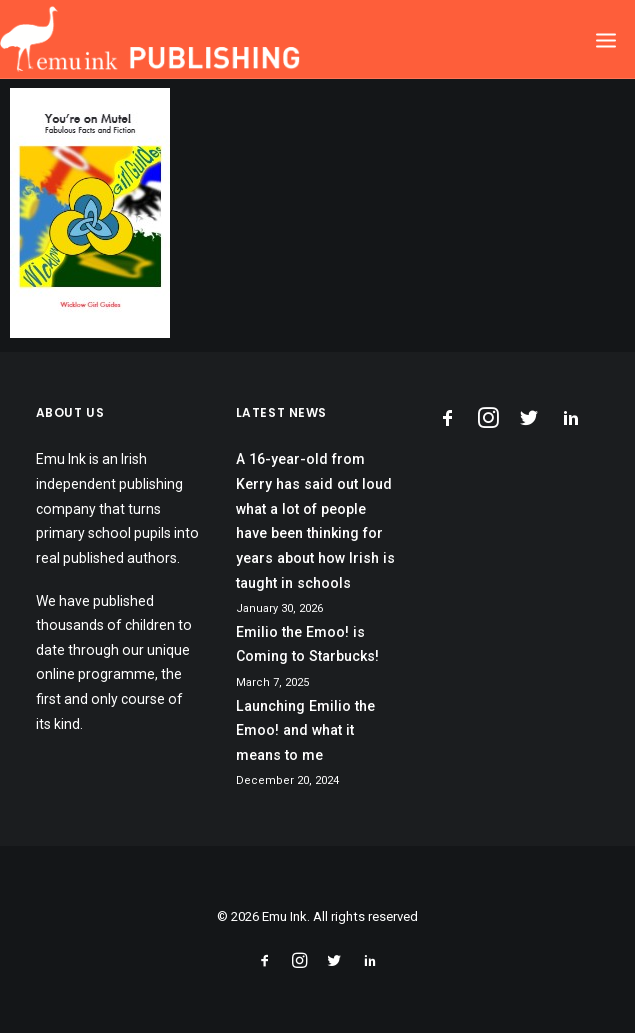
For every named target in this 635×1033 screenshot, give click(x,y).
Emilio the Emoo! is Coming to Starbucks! (307, 644)
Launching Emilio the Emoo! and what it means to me (305, 730)
